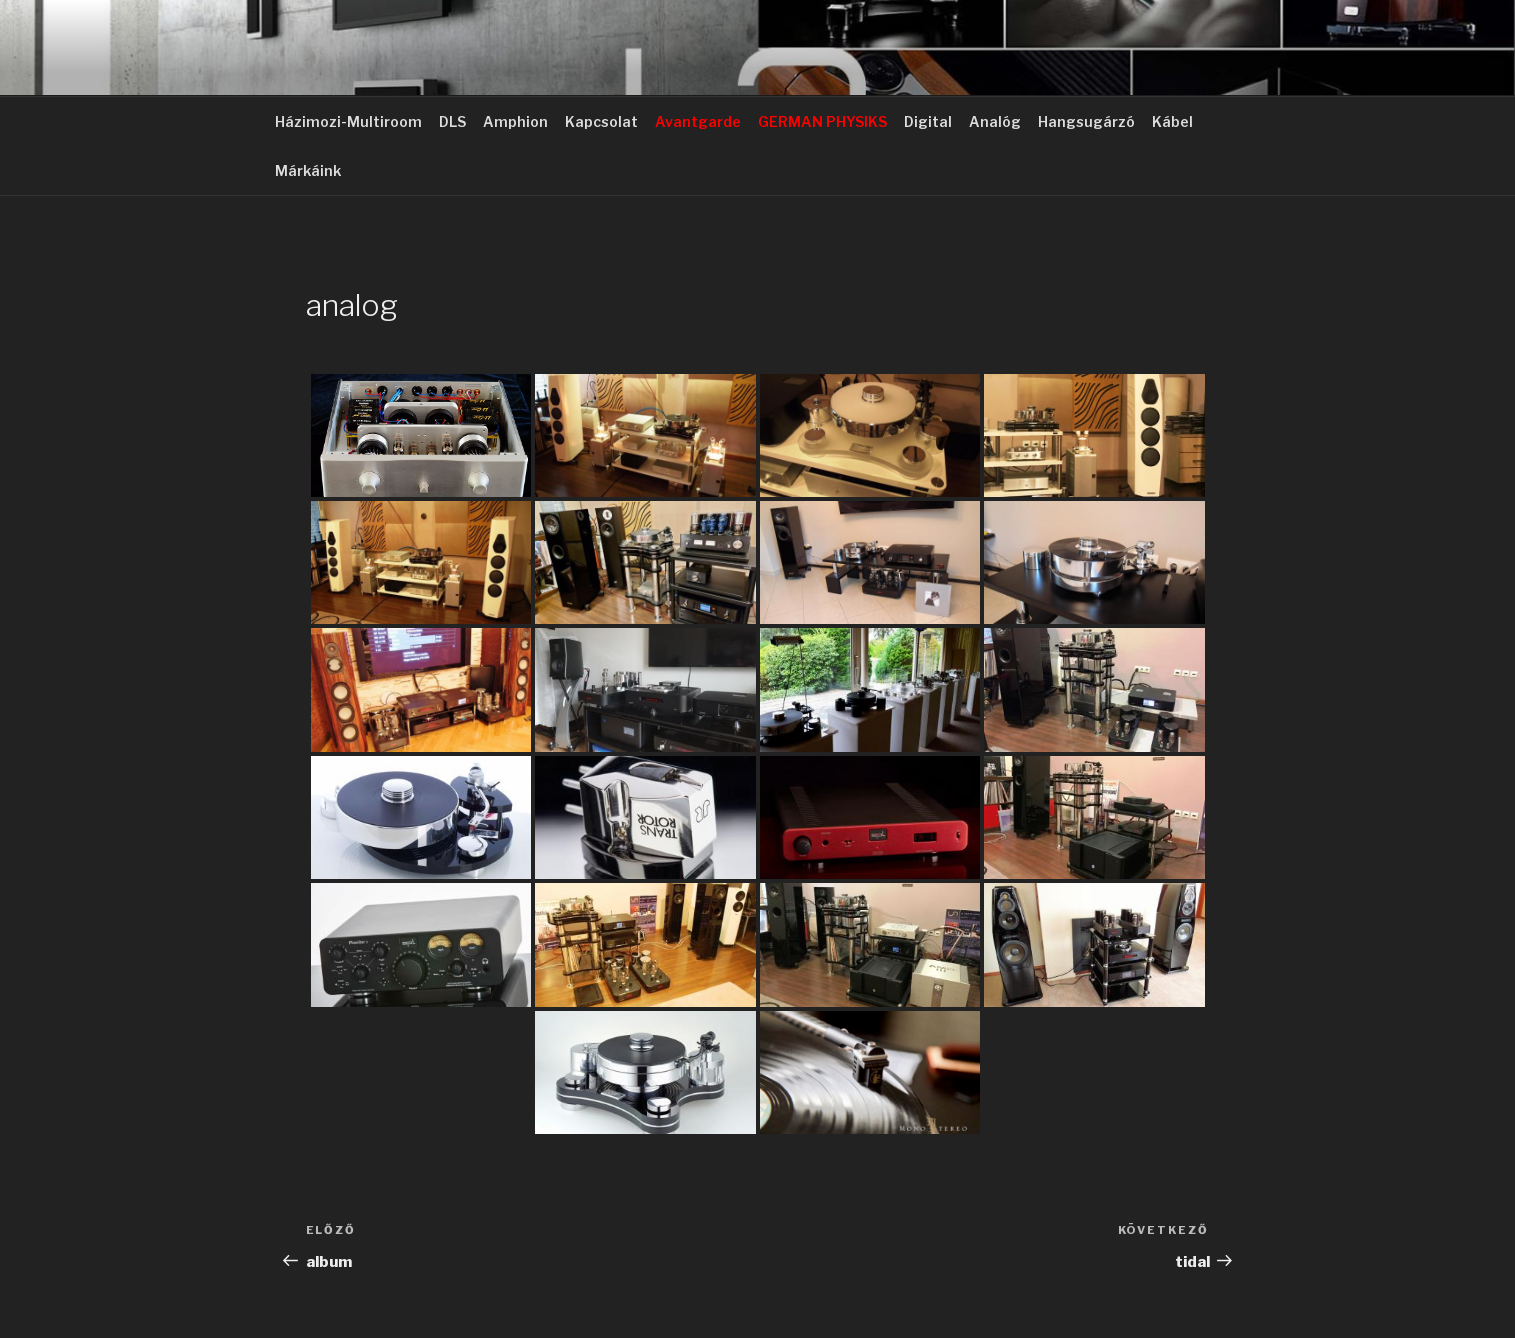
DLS (452, 121)
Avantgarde (698, 121)
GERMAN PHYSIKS (822, 121)
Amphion (515, 121)
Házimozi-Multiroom (348, 121)
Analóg (995, 121)
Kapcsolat (601, 121)
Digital (928, 121)
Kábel (1172, 121)
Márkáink (308, 170)
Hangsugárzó (1086, 121)
